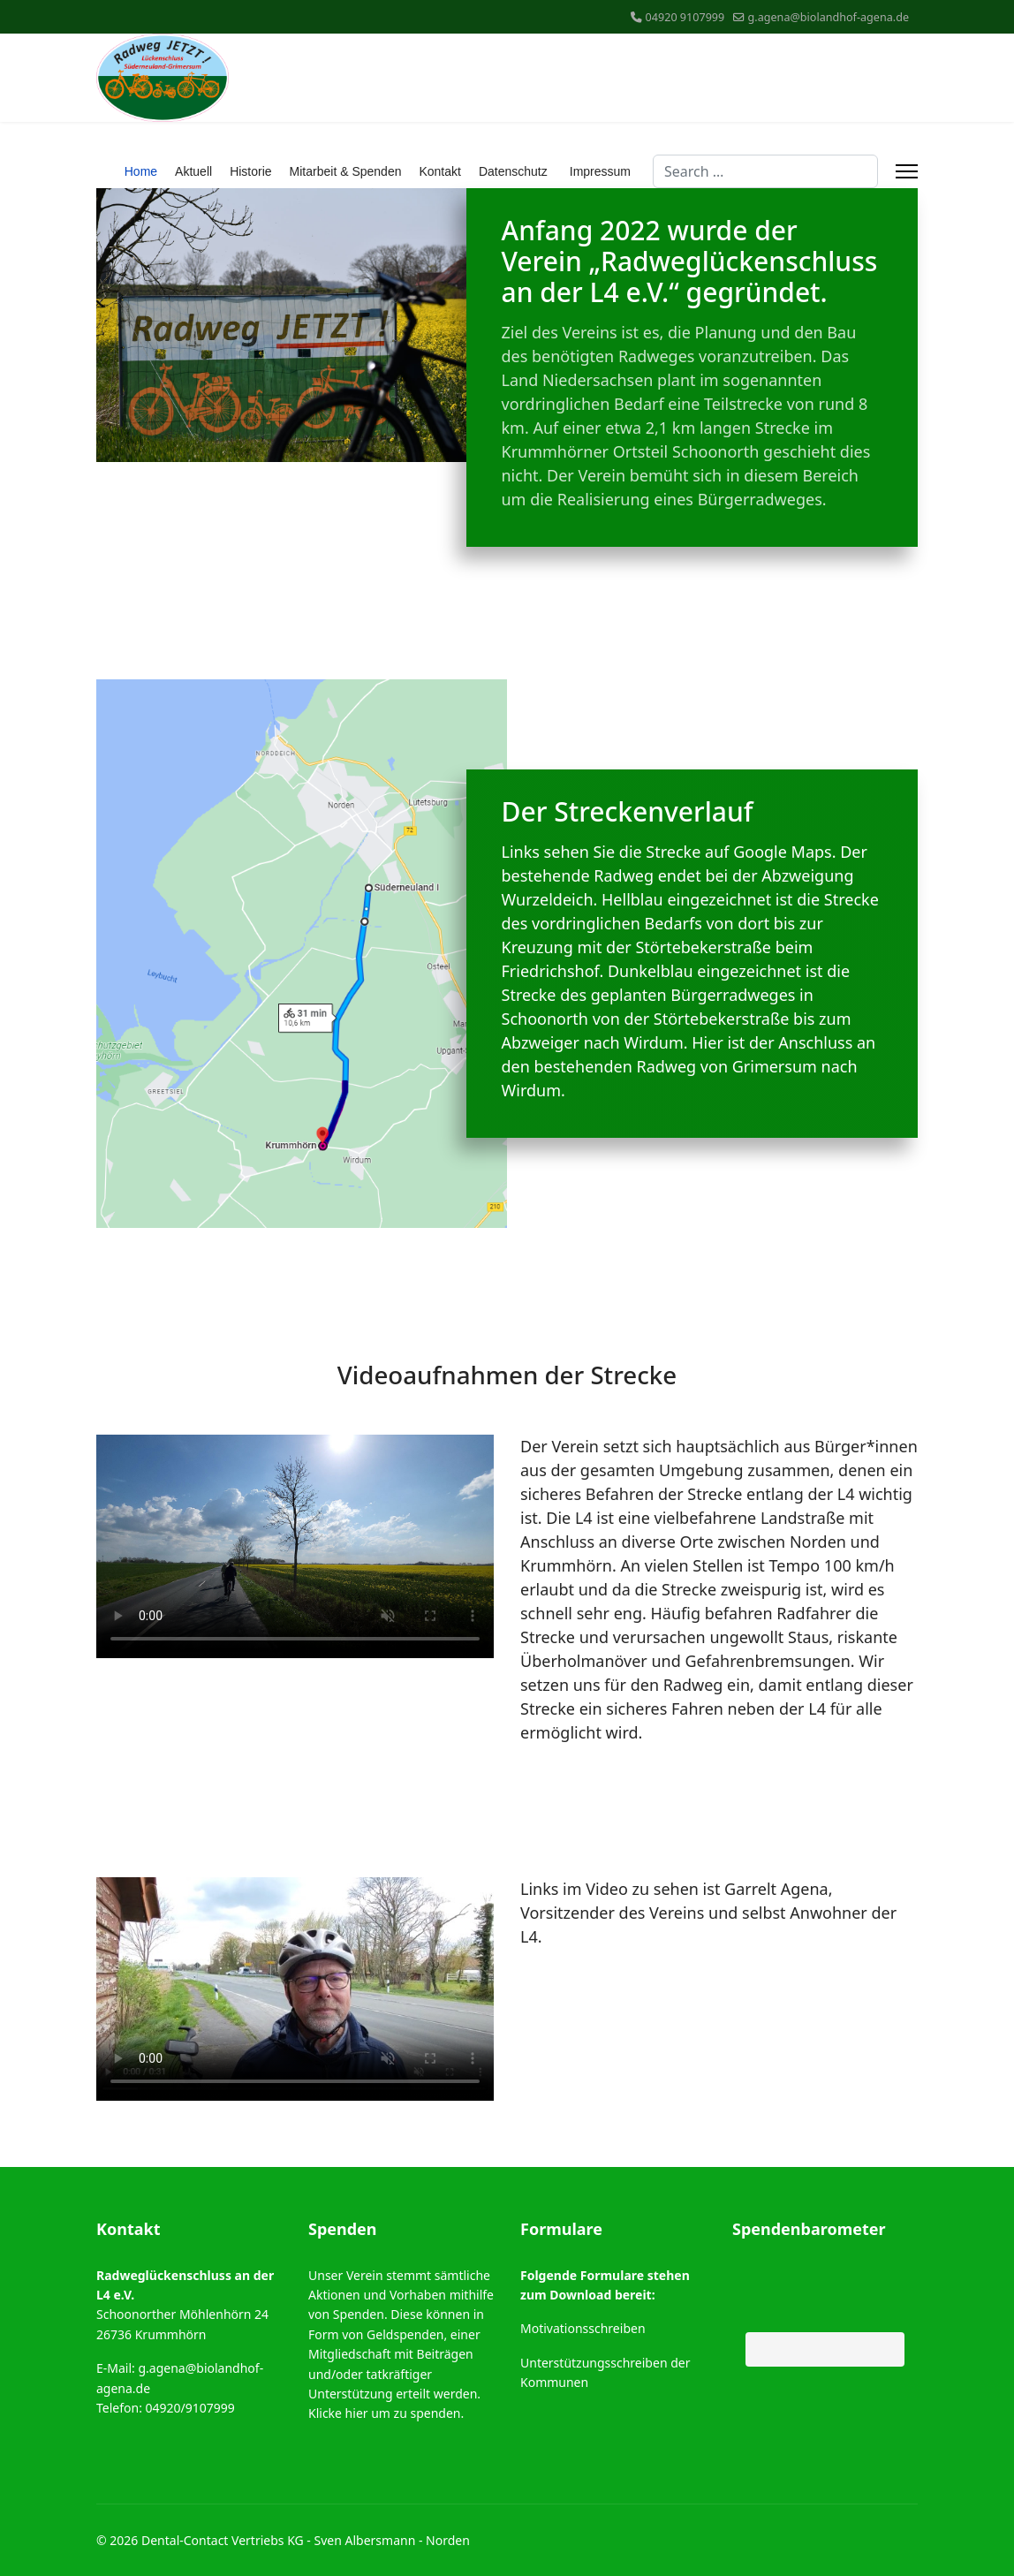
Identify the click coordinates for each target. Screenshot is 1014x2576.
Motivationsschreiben (583, 2328)
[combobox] (765, 171)
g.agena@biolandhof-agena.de (828, 17)
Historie (250, 171)
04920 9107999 (685, 17)
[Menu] (907, 171)
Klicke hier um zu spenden (384, 2413)
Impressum (600, 171)
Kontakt (439, 171)
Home (141, 171)
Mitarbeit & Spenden (346, 171)
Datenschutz (513, 171)
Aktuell (193, 171)
